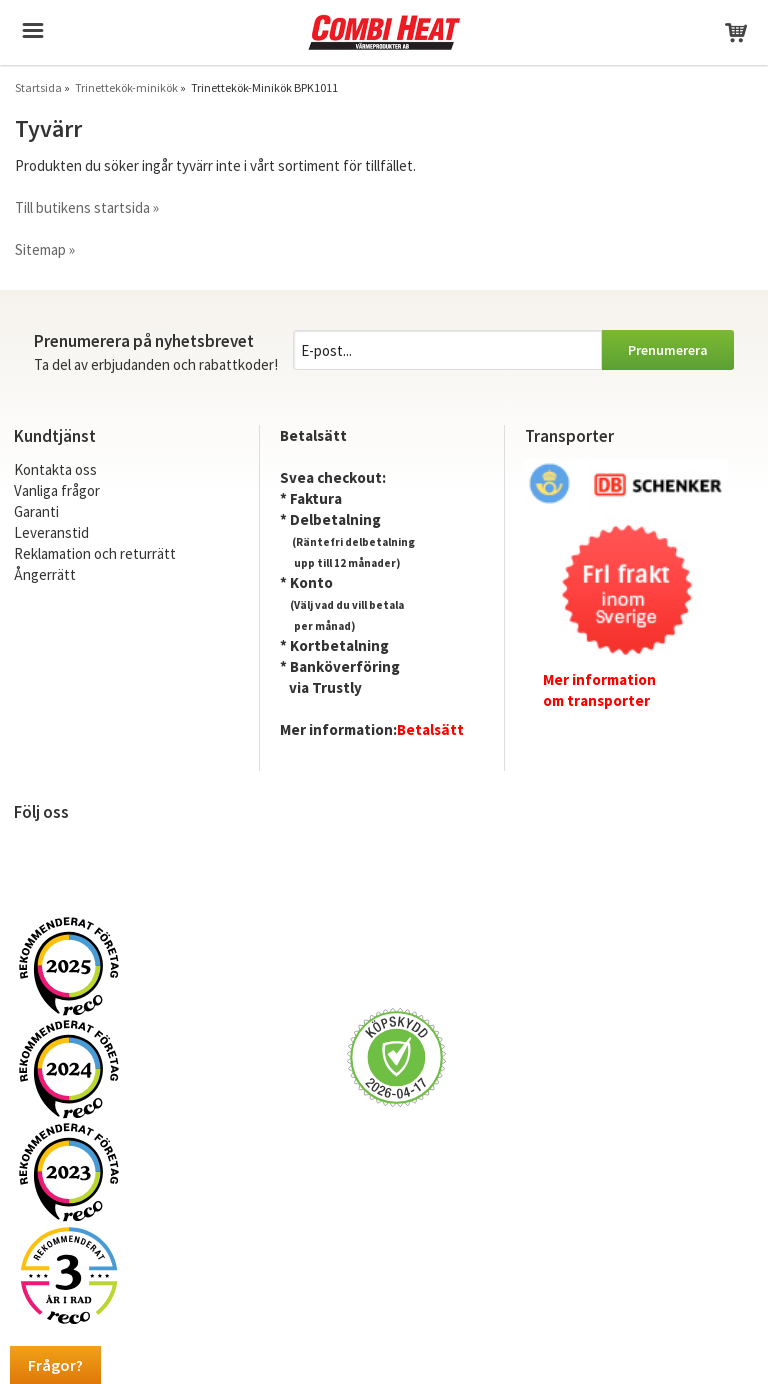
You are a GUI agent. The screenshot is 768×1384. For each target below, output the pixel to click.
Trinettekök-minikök (126, 87)
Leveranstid (51, 532)
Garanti (36, 511)
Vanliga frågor (57, 490)
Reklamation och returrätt (95, 553)
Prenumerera (668, 350)
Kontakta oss (55, 469)
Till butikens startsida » (87, 207)
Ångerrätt (45, 574)
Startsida (38, 87)
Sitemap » (45, 249)
